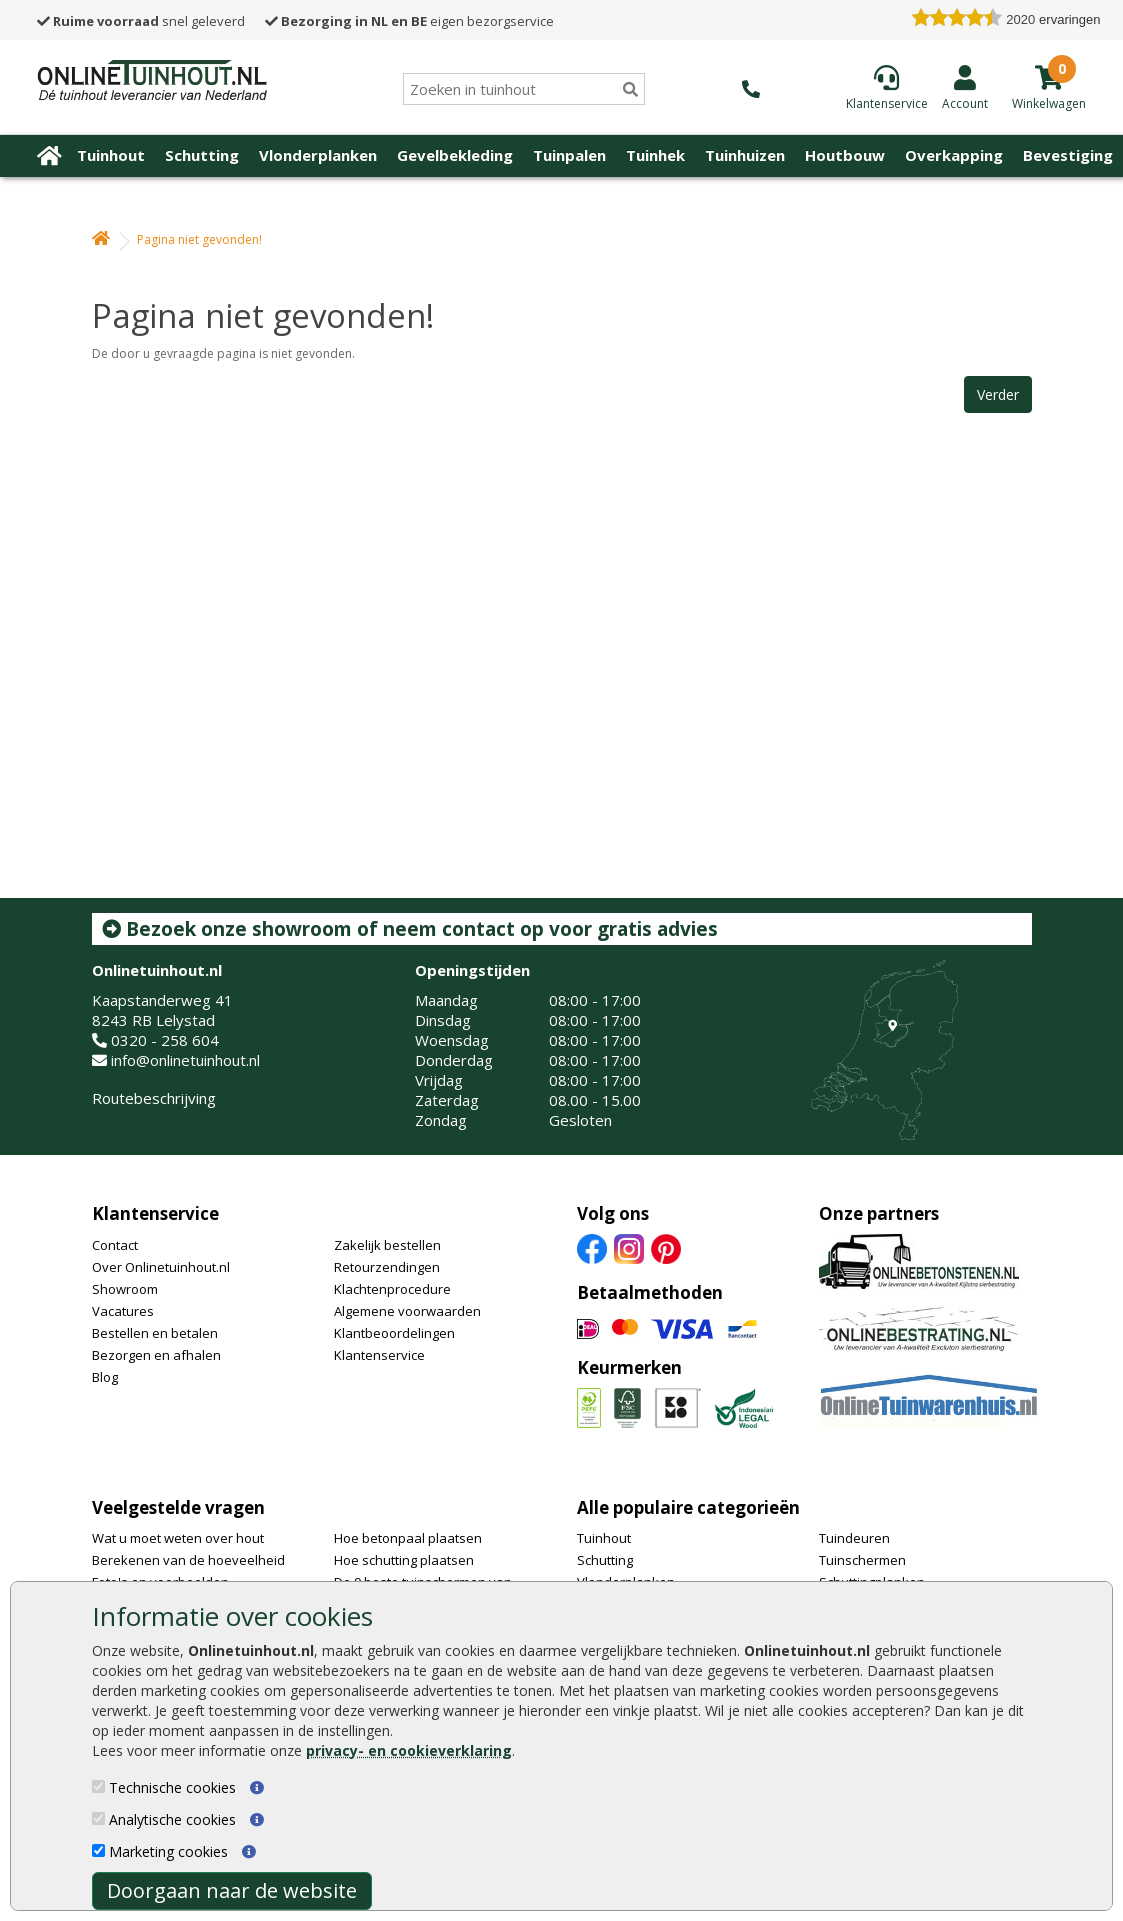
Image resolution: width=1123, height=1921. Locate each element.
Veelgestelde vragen (178, 1507)
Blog (105, 1377)
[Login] (965, 87)
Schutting (202, 155)
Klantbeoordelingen (394, 1333)
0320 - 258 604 (165, 1040)
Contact (115, 1245)
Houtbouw (845, 155)
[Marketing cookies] (98, 1850)
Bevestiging (1068, 155)
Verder (998, 394)
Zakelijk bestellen (387, 1245)
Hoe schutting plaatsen (404, 1560)
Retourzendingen (387, 1267)
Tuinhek (655, 155)
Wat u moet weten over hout (178, 1538)
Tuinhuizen (745, 155)
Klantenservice (155, 1213)
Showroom (125, 1289)
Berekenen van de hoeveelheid (188, 1560)
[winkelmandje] (1049, 102)
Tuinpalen (569, 155)
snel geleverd (141, 21)
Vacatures (123, 1311)
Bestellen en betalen (155, 1333)
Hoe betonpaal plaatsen (408, 1538)
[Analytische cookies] (98, 1818)
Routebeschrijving (154, 1098)
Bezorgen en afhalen (156, 1355)
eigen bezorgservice (409, 21)
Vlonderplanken (318, 155)
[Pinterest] (666, 1247)
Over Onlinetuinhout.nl (161, 1267)
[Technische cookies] (98, 1786)
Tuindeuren (854, 1538)
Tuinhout (111, 155)
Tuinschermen (862, 1560)
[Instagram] (629, 1247)
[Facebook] (592, 1247)
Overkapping (954, 155)
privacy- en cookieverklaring (409, 1750)
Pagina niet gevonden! (199, 239)
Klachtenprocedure (392, 1289)
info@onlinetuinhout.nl (185, 1060)
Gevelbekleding (455, 155)
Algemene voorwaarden (407, 1311)
